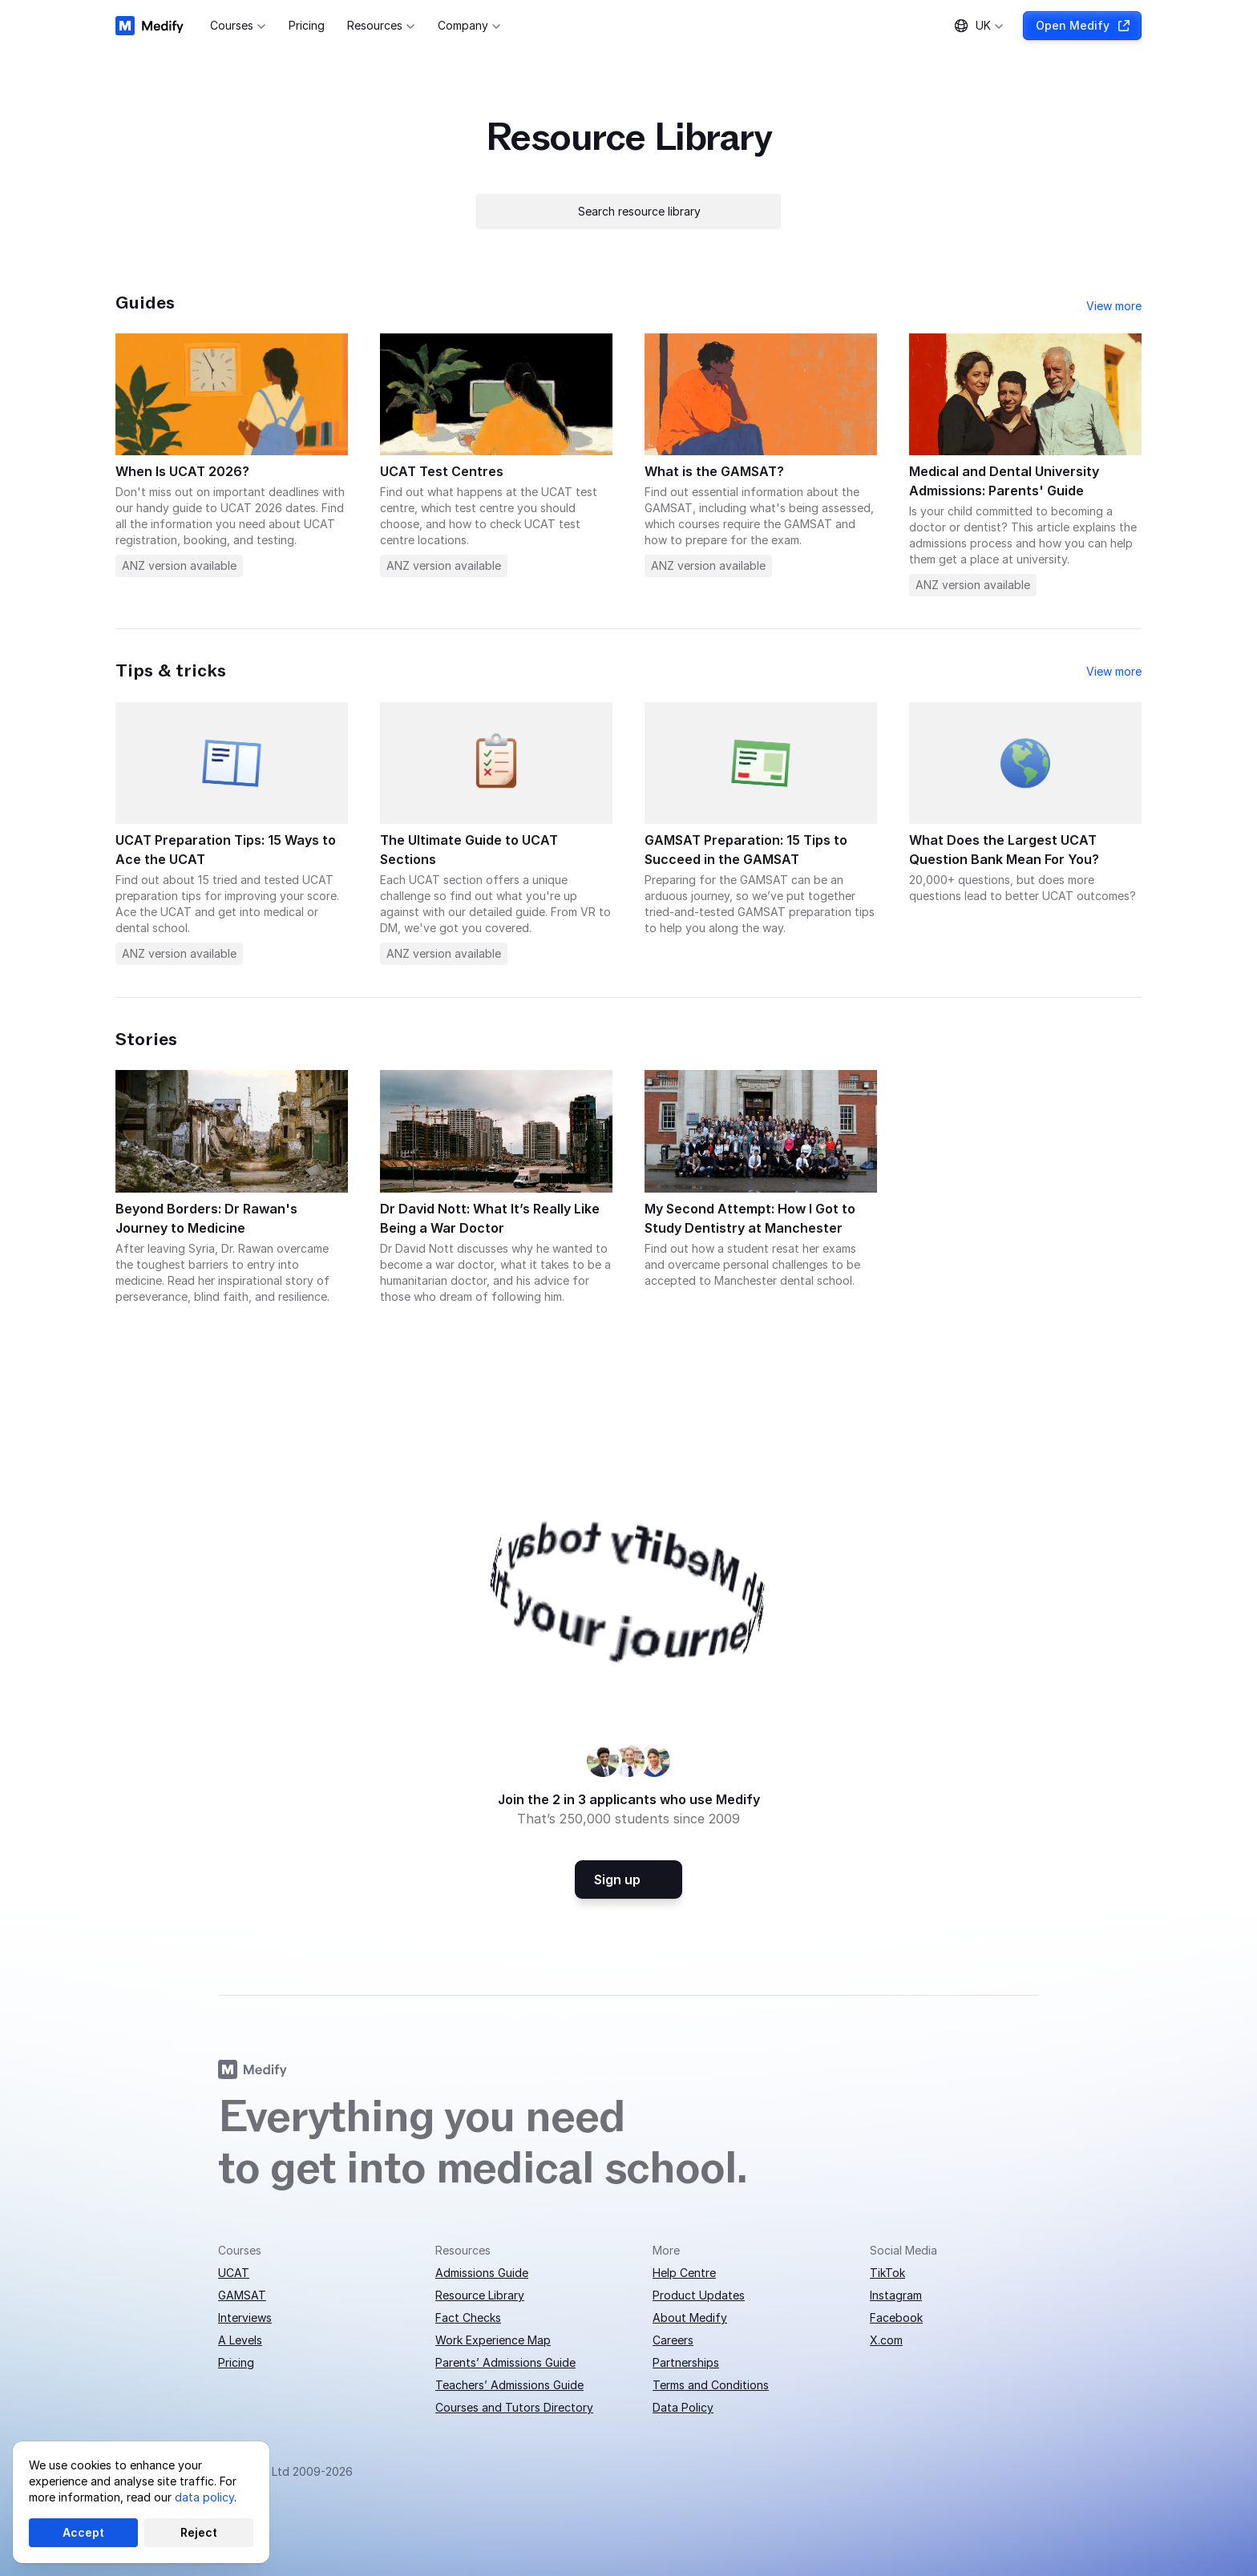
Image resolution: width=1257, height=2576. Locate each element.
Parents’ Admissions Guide (505, 2362)
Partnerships (686, 2362)
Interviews (245, 2317)
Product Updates (699, 2295)
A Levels (240, 2340)
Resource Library (479, 2295)
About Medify (690, 2317)
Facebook (896, 2317)
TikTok (887, 2272)
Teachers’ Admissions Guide (509, 2385)
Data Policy (683, 2407)
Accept (83, 2532)
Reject (198, 2532)
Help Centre (684, 2272)
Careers (673, 2340)
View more (1114, 306)
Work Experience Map (493, 2340)
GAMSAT (242, 2295)
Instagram (896, 2295)
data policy (204, 2497)
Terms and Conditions (711, 2385)
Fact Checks (468, 2317)
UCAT (233, 2272)
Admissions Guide (481, 2272)
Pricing (236, 2362)
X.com (886, 2340)
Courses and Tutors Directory (514, 2407)
